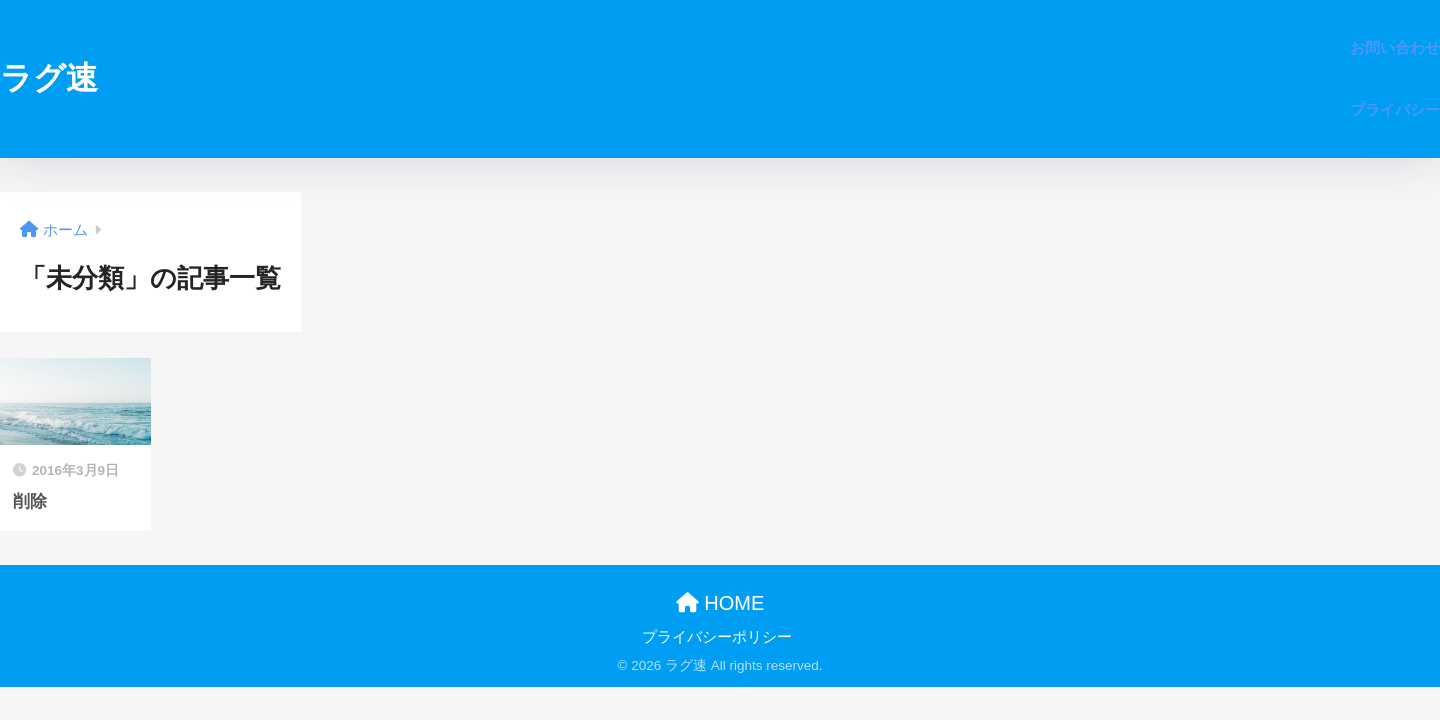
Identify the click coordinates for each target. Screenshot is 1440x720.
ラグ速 (49, 78)
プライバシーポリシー (717, 637)
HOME (720, 603)
